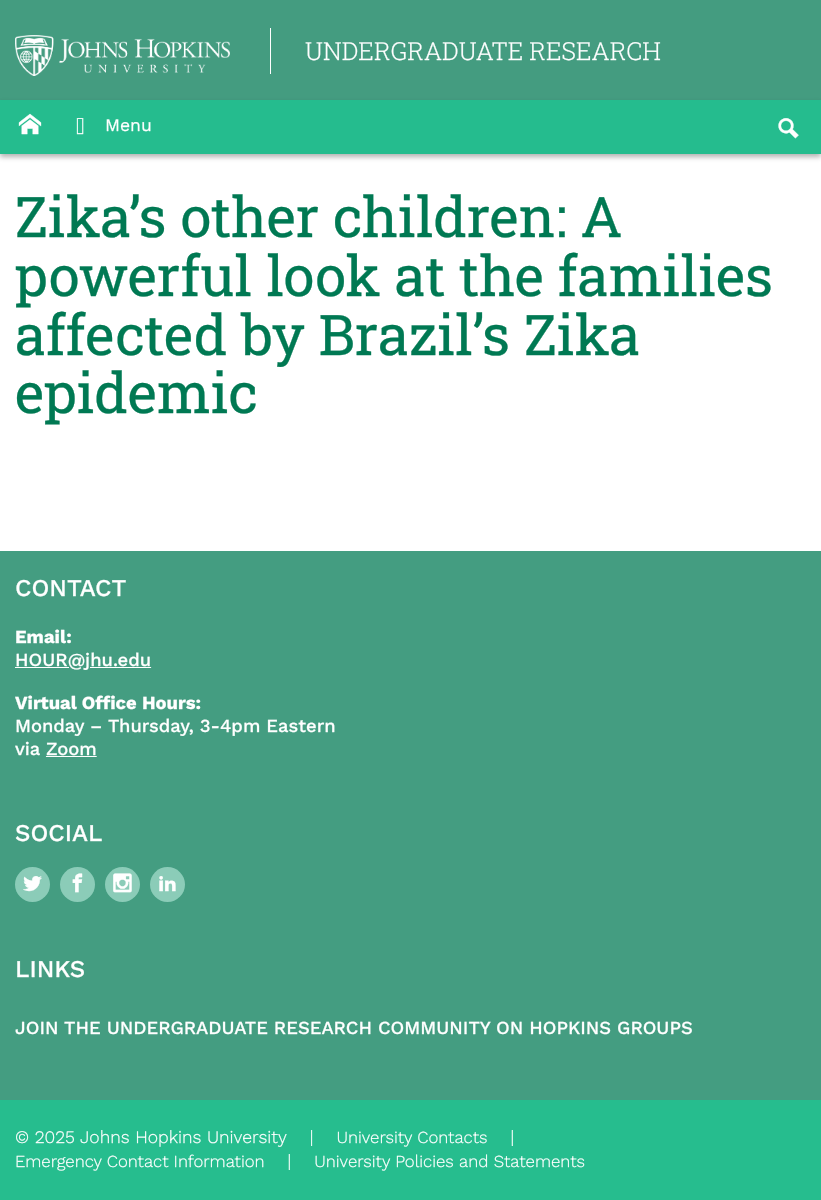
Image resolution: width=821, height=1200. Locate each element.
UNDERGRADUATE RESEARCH (483, 50)
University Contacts (411, 1138)
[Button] (30, 125)
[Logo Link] (122, 55)
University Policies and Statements (449, 1162)
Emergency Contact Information (140, 1162)
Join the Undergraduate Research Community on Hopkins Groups (354, 1028)
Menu (108, 127)
